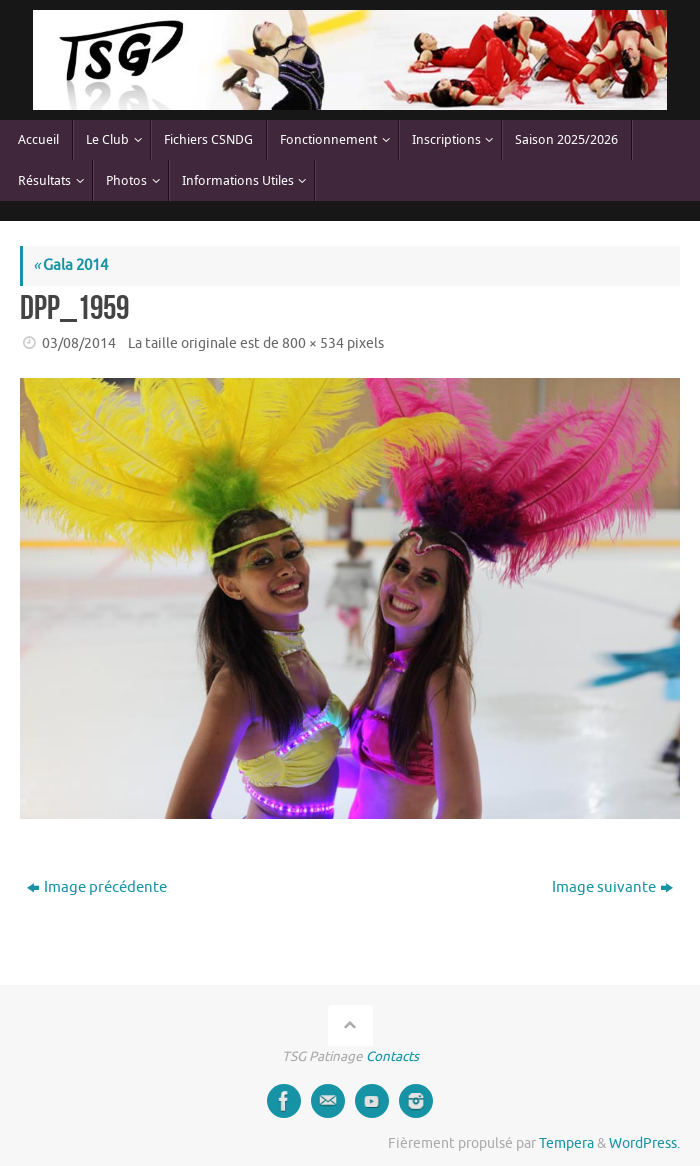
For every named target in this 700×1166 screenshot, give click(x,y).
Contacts (392, 1056)
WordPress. (644, 1143)
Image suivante (612, 887)
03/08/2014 (79, 343)
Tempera (566, 1143)
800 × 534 (313, 343)
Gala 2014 (70, 265)
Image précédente (97, 887)
